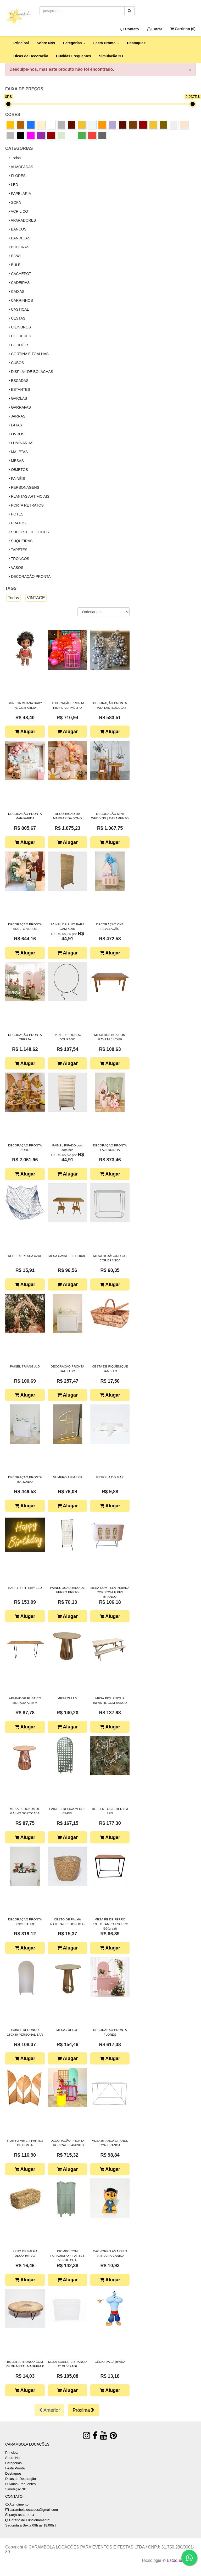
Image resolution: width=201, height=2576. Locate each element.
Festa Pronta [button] (106, 43)
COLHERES (20, 336)
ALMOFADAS (21, 167)
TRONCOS (19, 559)
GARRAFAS (20, 407)
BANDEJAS (19, 238)
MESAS (16, 461)
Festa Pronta (15, 2468)
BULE (14, 265)
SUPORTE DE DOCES (29, 532)
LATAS (15, 425)
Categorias (13, 2463)
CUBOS (16, 363)
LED (13, 185)
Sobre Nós (46, 43)
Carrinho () (183, 29)
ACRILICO (18, 211)
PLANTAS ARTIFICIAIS (29, 496)
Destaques (136, 43)
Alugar (25, 731)
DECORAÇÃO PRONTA (30, 576)
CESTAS (17, 318)
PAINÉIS (17, 478)
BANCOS (17, 229)
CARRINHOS (21, 300)
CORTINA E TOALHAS (29, 354)
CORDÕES (19, 345)
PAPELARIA (20, 193)
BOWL (15, 256)
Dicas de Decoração (30, 56)
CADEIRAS (19, 283)
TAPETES (18, 550)
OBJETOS (18, 470)
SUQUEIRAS (20, 541)
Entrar (154, 29)
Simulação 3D (111, 56)
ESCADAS (19, 380)
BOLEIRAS (19, 247)
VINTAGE (36, 598)
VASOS (16, 567)
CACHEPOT (20, 274)
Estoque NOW (180, 2560)
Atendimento (17, 2504)
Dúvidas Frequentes (73, 56)
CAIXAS (16, 291)
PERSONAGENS (24, 487)
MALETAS (18, 452)
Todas (15, 158)
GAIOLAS (18, 398)
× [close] (190, 70)
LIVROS (16, 434)
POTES (16, 514)
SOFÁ (15, 202)
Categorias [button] (74, 43)
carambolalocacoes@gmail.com (34, 2510)
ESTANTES (19, 389)
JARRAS (17, 416)
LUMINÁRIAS (21, 443)
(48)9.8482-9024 (21, 2515)
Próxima (83, 2410)
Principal (21, 43)
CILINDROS (20, 327)
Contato (129, 29)
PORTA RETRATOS (26, 505)
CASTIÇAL (19, 309)
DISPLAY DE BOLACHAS (31, 372)
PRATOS (17, 523)
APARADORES (22, 220)
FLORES (17, 176)
